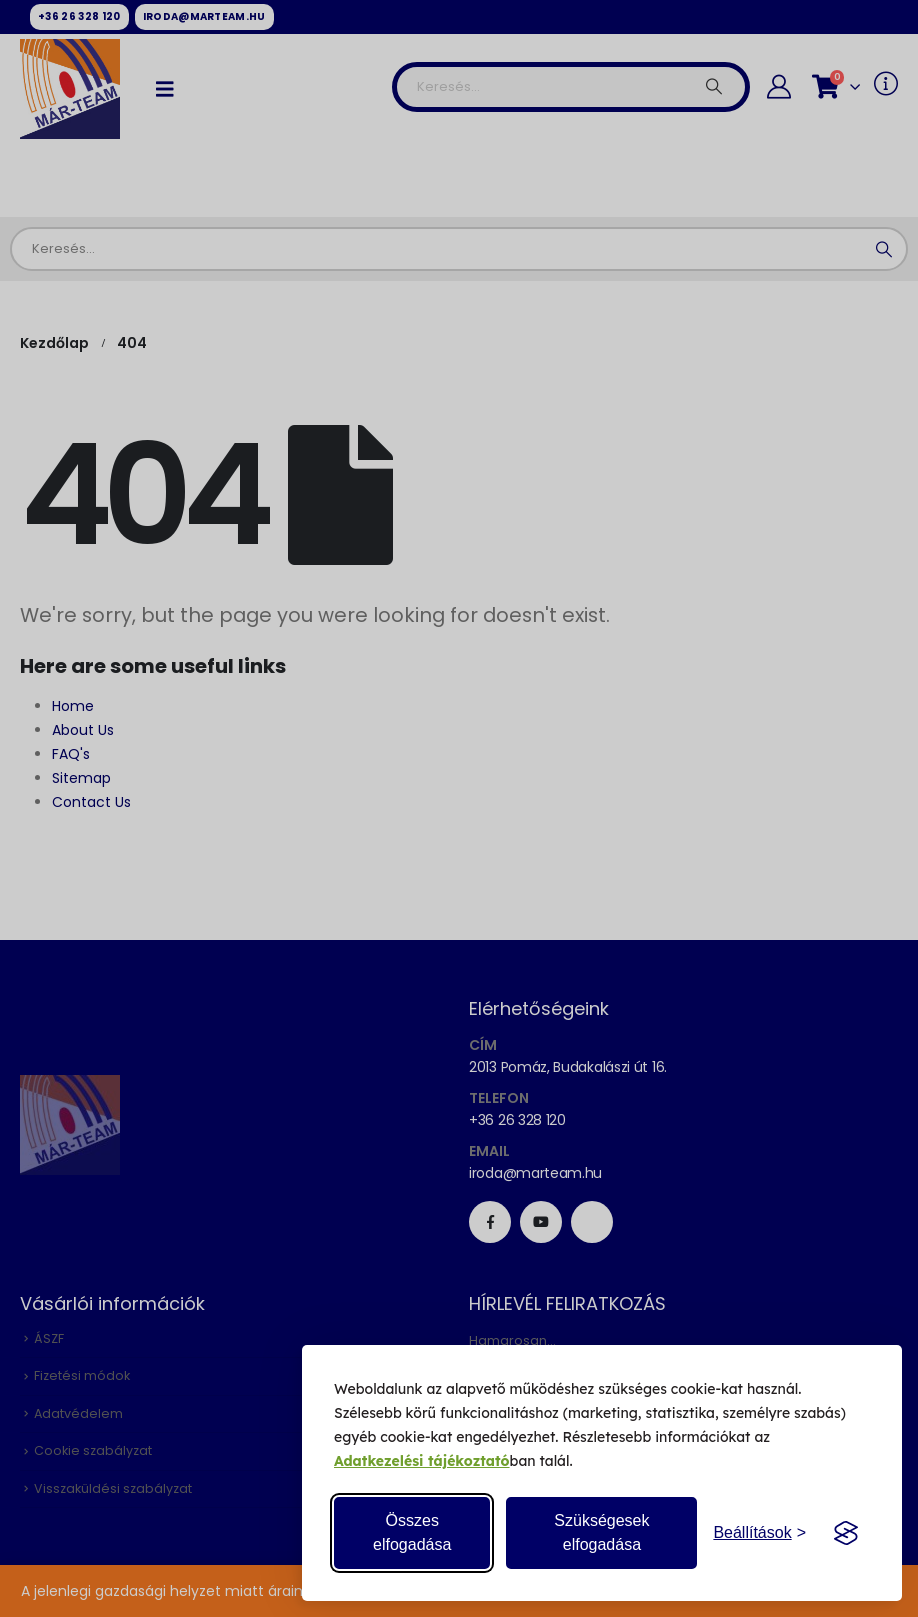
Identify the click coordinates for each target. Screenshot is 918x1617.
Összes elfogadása (412, 1532)
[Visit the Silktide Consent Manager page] (846, 1533)
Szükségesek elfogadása (601, 1532)
